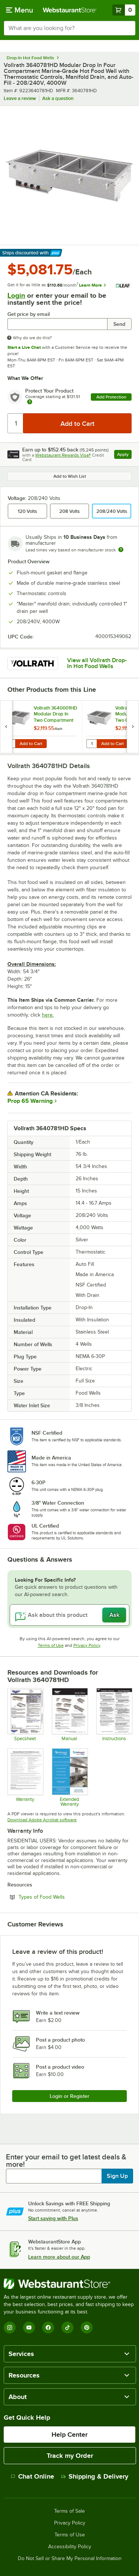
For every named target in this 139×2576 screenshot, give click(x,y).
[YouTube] (29, 2327)
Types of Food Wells (62, 1897)
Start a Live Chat (24, 347)
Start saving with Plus (53, 2218)
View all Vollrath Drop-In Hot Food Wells (97, 663)
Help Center (69, 2434)
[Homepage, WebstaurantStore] (70, 10)
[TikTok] (67, 2327)
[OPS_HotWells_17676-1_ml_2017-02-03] (69, 1714)
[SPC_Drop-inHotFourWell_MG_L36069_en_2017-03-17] (25, 1714)
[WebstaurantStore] (69, 2284)
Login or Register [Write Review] (69, 2096)
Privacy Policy (86, 1645)
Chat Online (32, 2476)
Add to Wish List (69, 476)
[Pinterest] (87, 2327)
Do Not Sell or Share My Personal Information (70, 2558)
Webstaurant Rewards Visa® (63, 455)
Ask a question (57, 98)
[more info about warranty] (29, 402)
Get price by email (28, 314)
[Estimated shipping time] (121, 549)
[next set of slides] (133, 727)
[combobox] (69, 28)
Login (16, 295)
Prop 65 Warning (30, 1101)
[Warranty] (25, 1777)
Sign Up (117, 2176)
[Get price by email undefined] (57, 324)
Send (119, 324)
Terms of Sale (69, 2511)
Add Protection (111, 397)
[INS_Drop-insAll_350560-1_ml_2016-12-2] (114, 1714)
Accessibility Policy (69, 2546)
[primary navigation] (19, 10)
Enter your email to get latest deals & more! (66, 2160)
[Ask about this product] (69, 1615)
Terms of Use (51, 1645)
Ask (114, 1615)
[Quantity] (15, 423)
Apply (124, 455)
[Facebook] (48, 2327)
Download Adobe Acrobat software (42, 1819)
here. (48, 1015)
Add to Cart (31, 743)
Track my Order (70, 2455)
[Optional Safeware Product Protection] (69, 1777)
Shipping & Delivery (94, 2476)
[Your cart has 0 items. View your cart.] (123, 10)
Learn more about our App (59, 2257)
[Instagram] (10, 2327)
